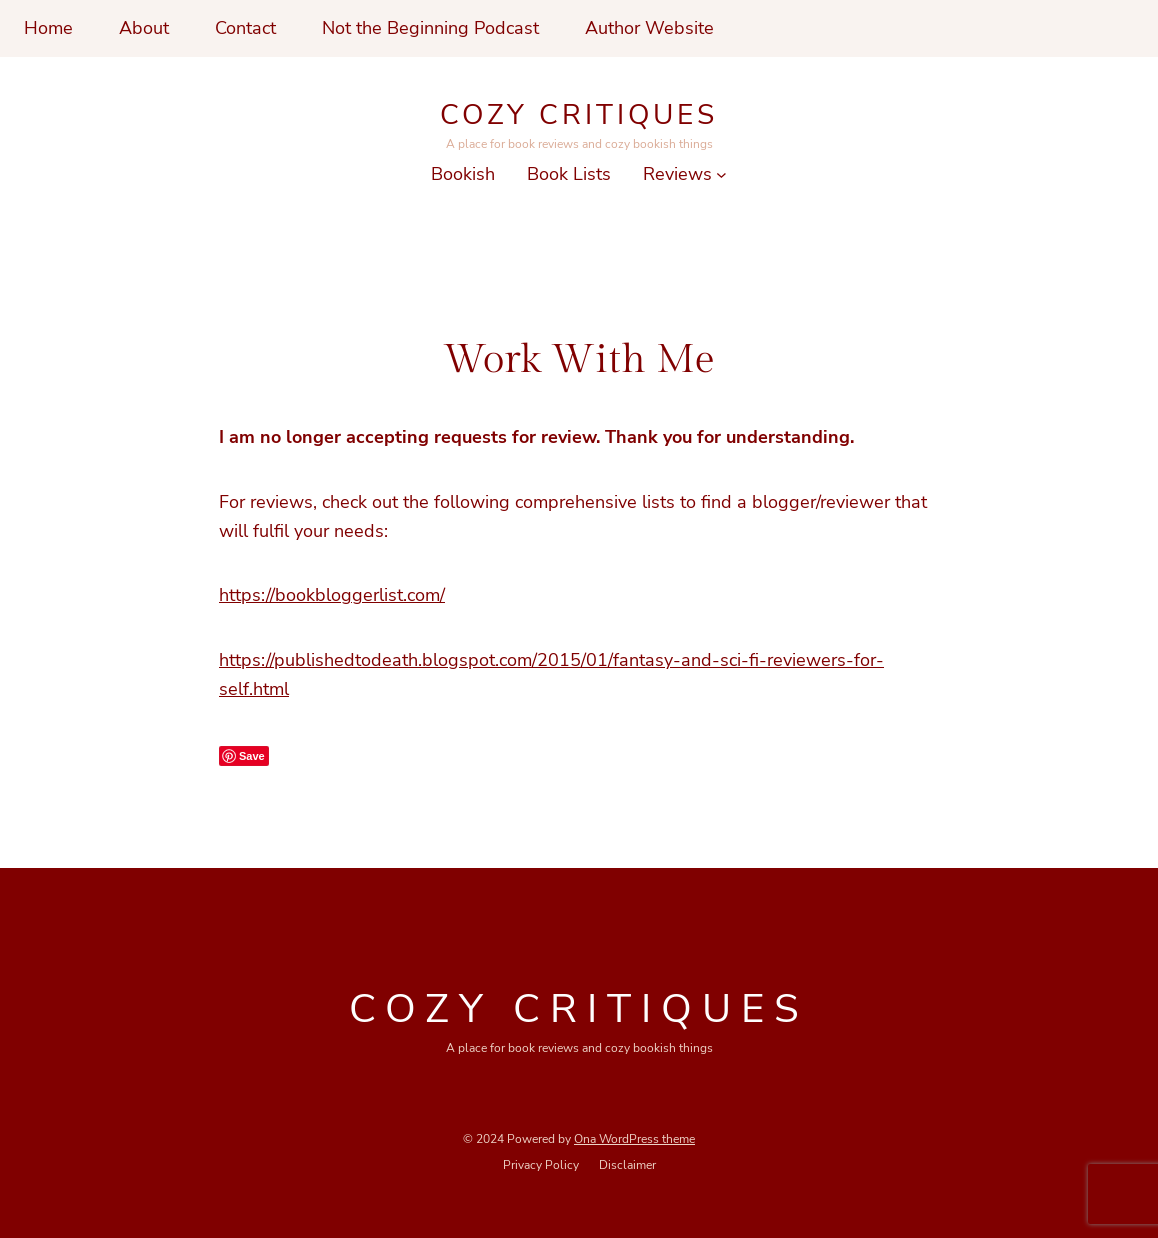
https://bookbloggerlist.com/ (332, 595)
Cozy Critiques (579, 115)
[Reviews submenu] (721, 174)
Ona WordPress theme (634, 1139)
